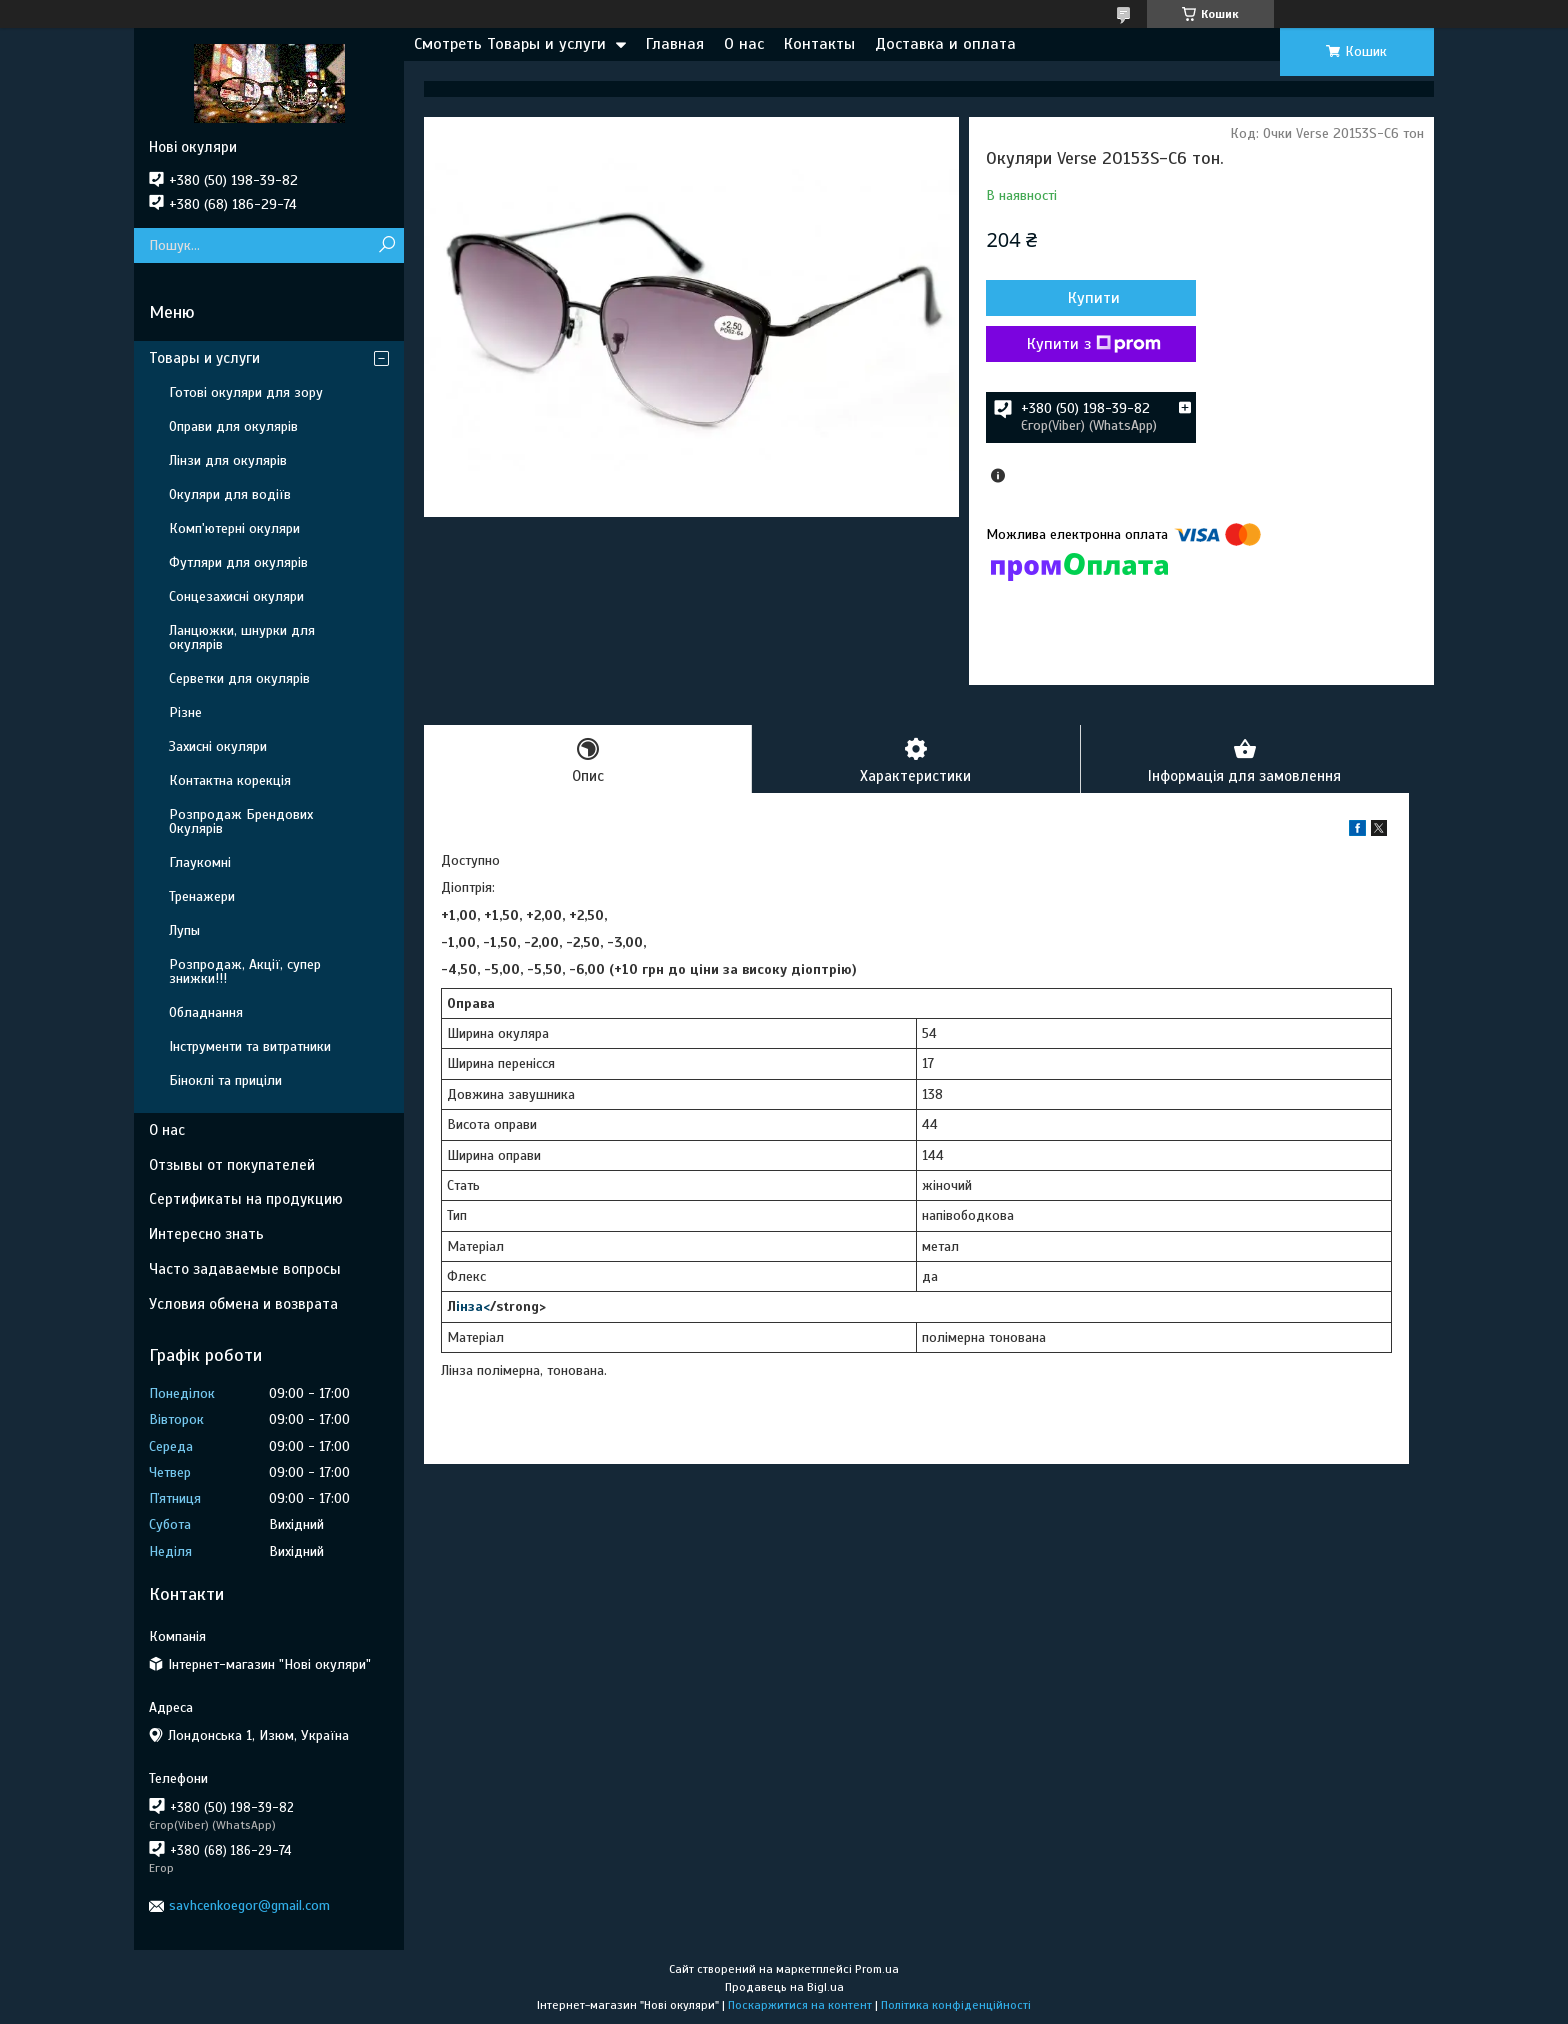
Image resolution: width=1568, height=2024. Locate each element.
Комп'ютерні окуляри (234, 528)
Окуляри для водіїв (230, 494)
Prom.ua (877, 1969)
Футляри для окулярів (238, 562)
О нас (744, 44)
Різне (185, 712)
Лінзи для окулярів (228, 460)
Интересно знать (206, 1234)
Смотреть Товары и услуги (510, 44)
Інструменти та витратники (250, 1046)
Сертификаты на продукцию (246, 1199)
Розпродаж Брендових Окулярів (241, 821)
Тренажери (202, 896)
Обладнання (206, 1012)
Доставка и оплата (945, 44)
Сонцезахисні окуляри (236, 596)
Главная (675, 44)
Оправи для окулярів (233, 426)
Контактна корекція (230, 780)
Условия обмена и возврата (243, 1304)
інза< (473, 1306)
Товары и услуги (204, 358)
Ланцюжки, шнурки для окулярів (242, 637)
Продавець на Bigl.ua (784, 1987)
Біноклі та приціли (225, 1080)
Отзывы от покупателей (232, 1165)
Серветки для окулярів (239, 678)
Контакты (819, 44)
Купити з (1094, 344)
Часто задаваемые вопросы (245, 1269)
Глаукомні (200, 862)
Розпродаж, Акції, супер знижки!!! (245, 971)
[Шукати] (386, 245)
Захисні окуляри (218, 746)
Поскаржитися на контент (800, 2005)
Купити (1094, 298)
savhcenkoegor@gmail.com (249, 1905)
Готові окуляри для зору (246, 392)
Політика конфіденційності (956, 2005)
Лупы (184, 930)
